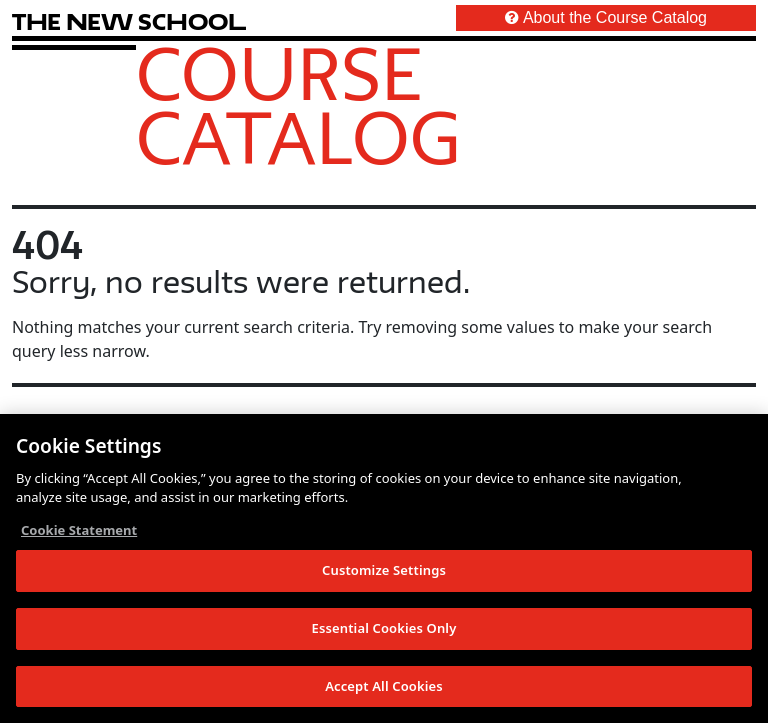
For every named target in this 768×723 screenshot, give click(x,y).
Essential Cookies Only (384, 630)
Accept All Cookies (384, 688)
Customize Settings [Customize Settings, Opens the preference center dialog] (384, 572)
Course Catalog (298, 105)
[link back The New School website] (129, 21)
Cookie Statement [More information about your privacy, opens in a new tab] (79, 532)
